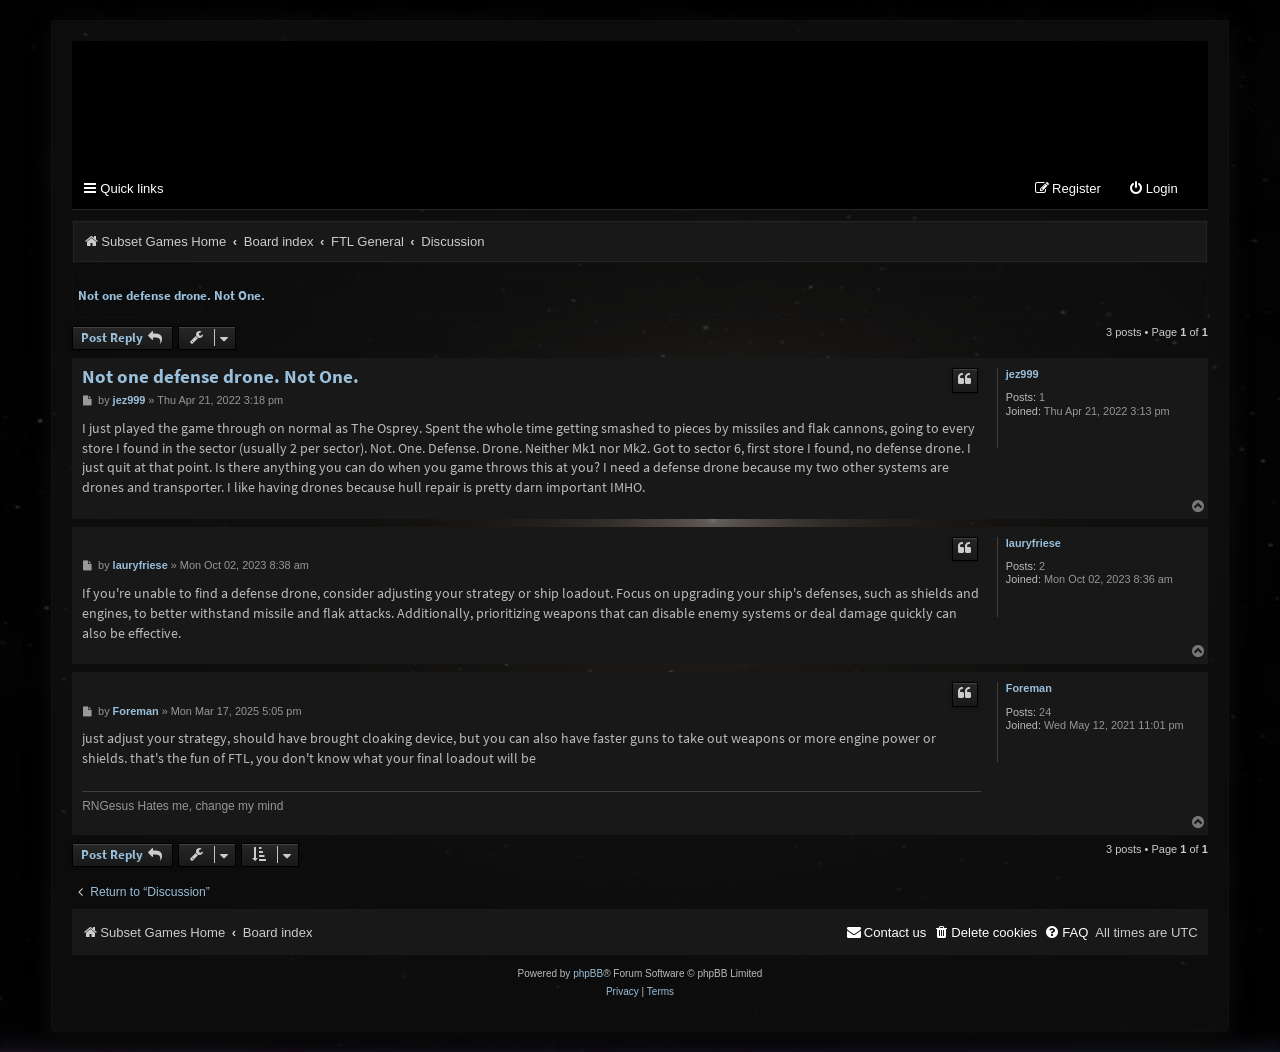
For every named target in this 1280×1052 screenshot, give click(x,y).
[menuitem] (1153, 189)
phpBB (588, 973)
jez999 (1022, 374)
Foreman (1029, 688)
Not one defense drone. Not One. (171, 295)
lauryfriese (1033, 543)
